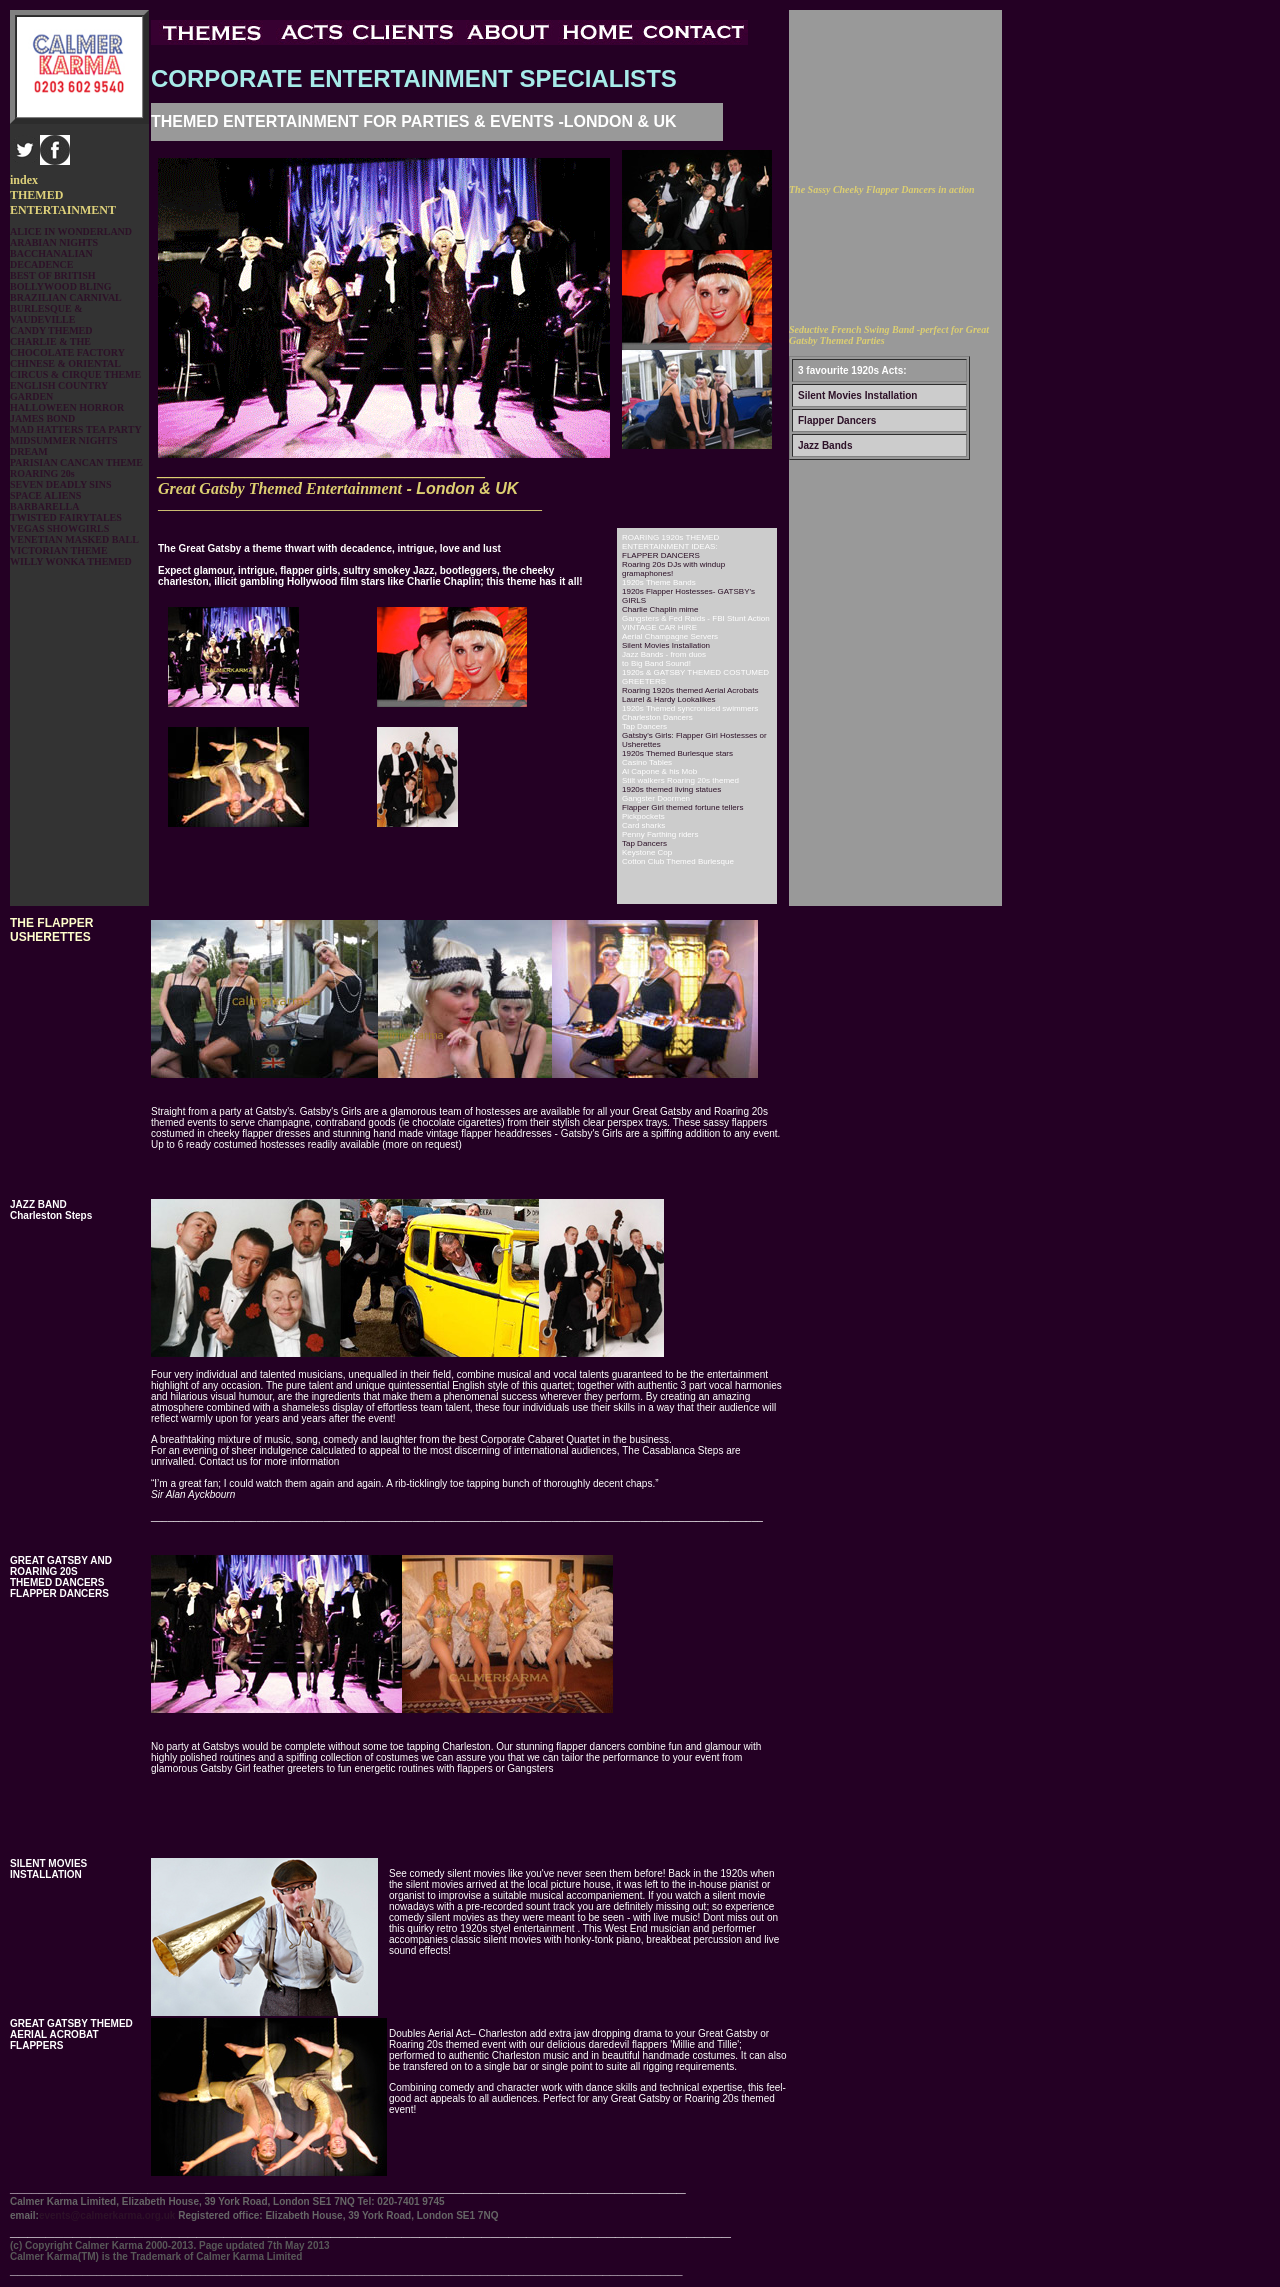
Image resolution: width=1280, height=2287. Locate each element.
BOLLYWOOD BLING (61, 286)
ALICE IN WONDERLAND (71, 231)
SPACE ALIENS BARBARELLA (45, 501)
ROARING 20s (42, 473)
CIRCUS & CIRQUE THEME (75, 374)
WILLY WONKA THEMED (71, 561)
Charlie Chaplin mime (660, 609)
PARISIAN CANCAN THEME (76, 462)
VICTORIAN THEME (59, 550)
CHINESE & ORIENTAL (65, 363)
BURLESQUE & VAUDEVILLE (46, 314)
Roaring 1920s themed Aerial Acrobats (690, 690)
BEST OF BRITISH (53, 275)
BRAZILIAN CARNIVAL (66, 297)
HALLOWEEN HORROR (67, 407)
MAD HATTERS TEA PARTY (76, 429)
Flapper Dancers (837, 420)
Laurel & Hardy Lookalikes (668, 699)
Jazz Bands (825, 445)
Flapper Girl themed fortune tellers (682, 807)
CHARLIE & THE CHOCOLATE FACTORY (67, 347)
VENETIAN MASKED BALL (74, 539)
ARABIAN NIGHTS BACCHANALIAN (54, 248)
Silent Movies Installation (857, 395)
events (108, 2215)
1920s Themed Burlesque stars (677, 753)
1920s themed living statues (671, 789)
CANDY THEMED (51, 330)
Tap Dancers (644, 843)
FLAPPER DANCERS (661, 555)
